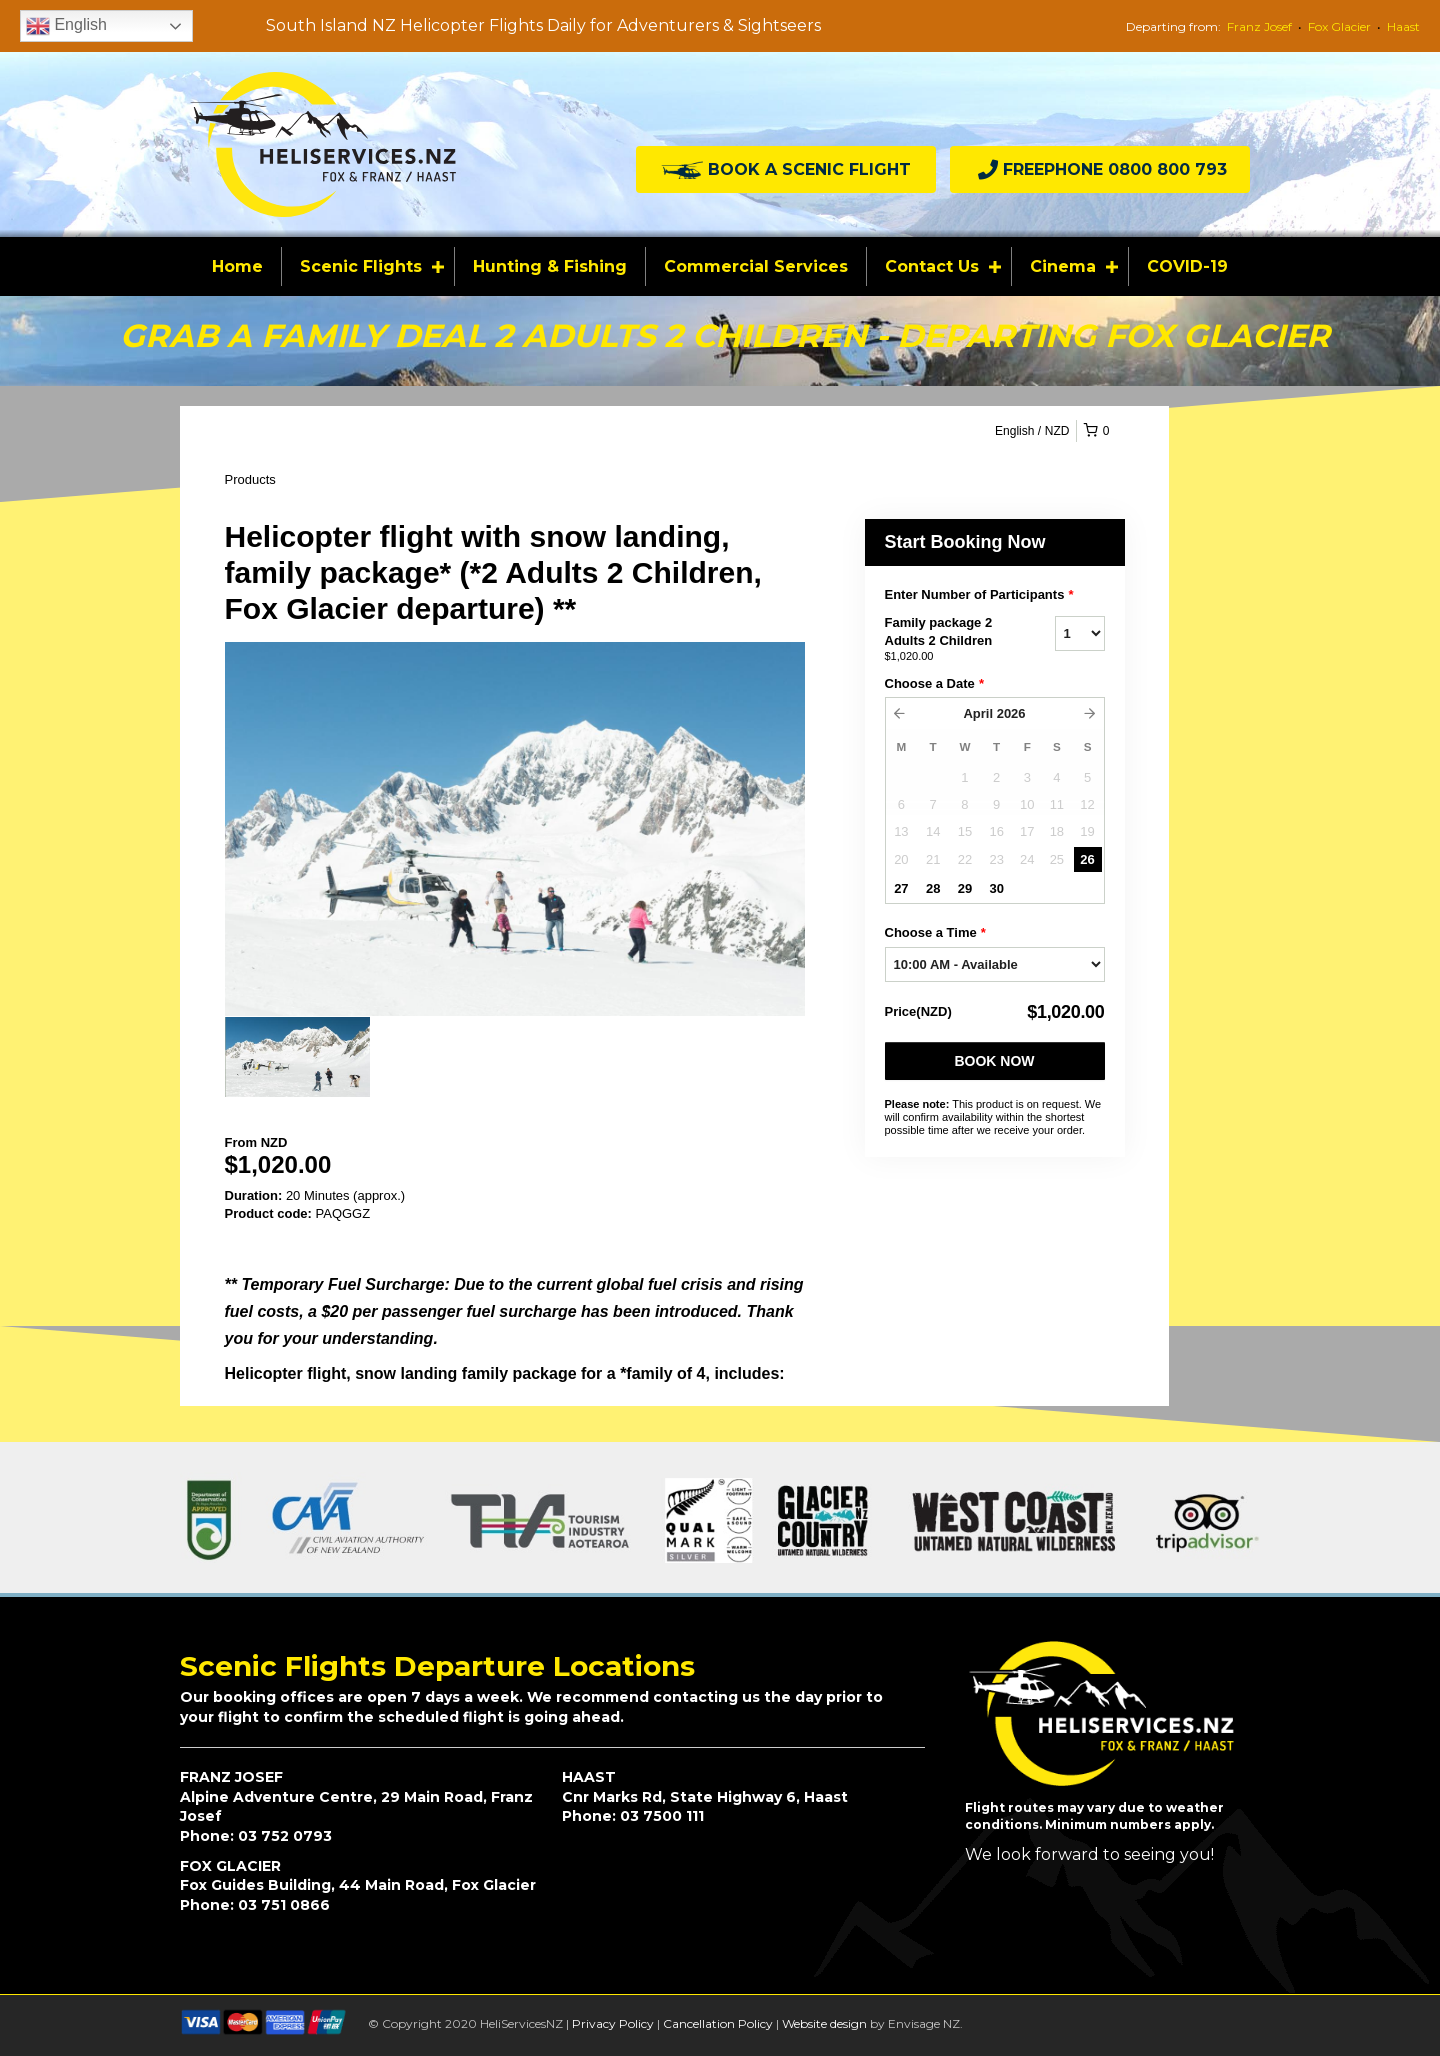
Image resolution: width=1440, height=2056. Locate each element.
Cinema (1063, 266)
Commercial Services (756, 266)
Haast (1403, 26)
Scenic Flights (361, 266)
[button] (786, 169)
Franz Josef (1259, 26)
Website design (824, 2023)
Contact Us (932, 266)
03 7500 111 (662, 1816)
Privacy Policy (613, 2023)
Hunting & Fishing (550, 266)
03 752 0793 (285, 1836)
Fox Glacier (1339, 26)
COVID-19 (1187, 266)
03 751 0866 (284, 1905)
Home (237, 266)
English (66, 26)
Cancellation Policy (718, 2023)
